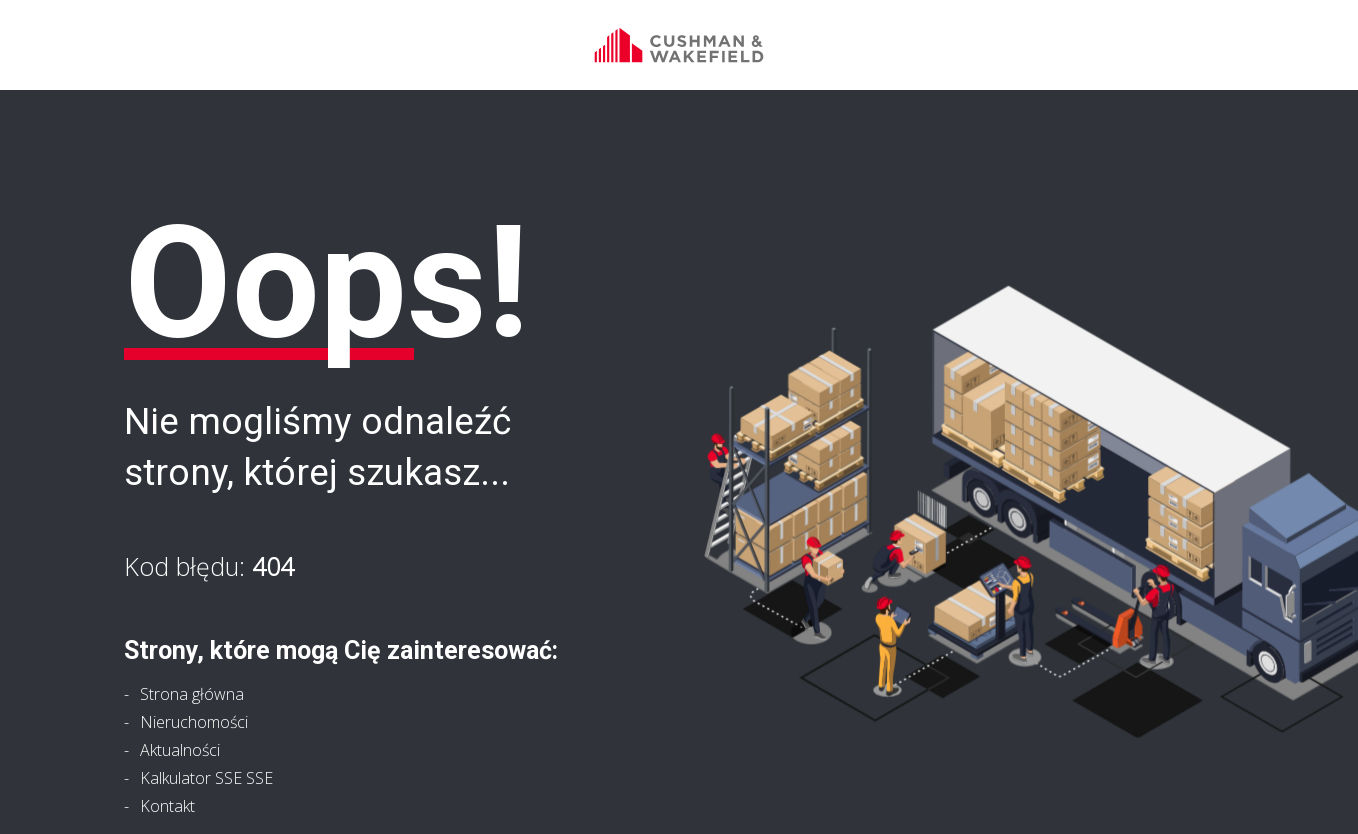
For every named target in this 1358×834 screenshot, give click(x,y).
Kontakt (167, 806)
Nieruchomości (194, 722)
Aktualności (180, 750)
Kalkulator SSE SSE (206, 778)
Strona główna (192, 694)
